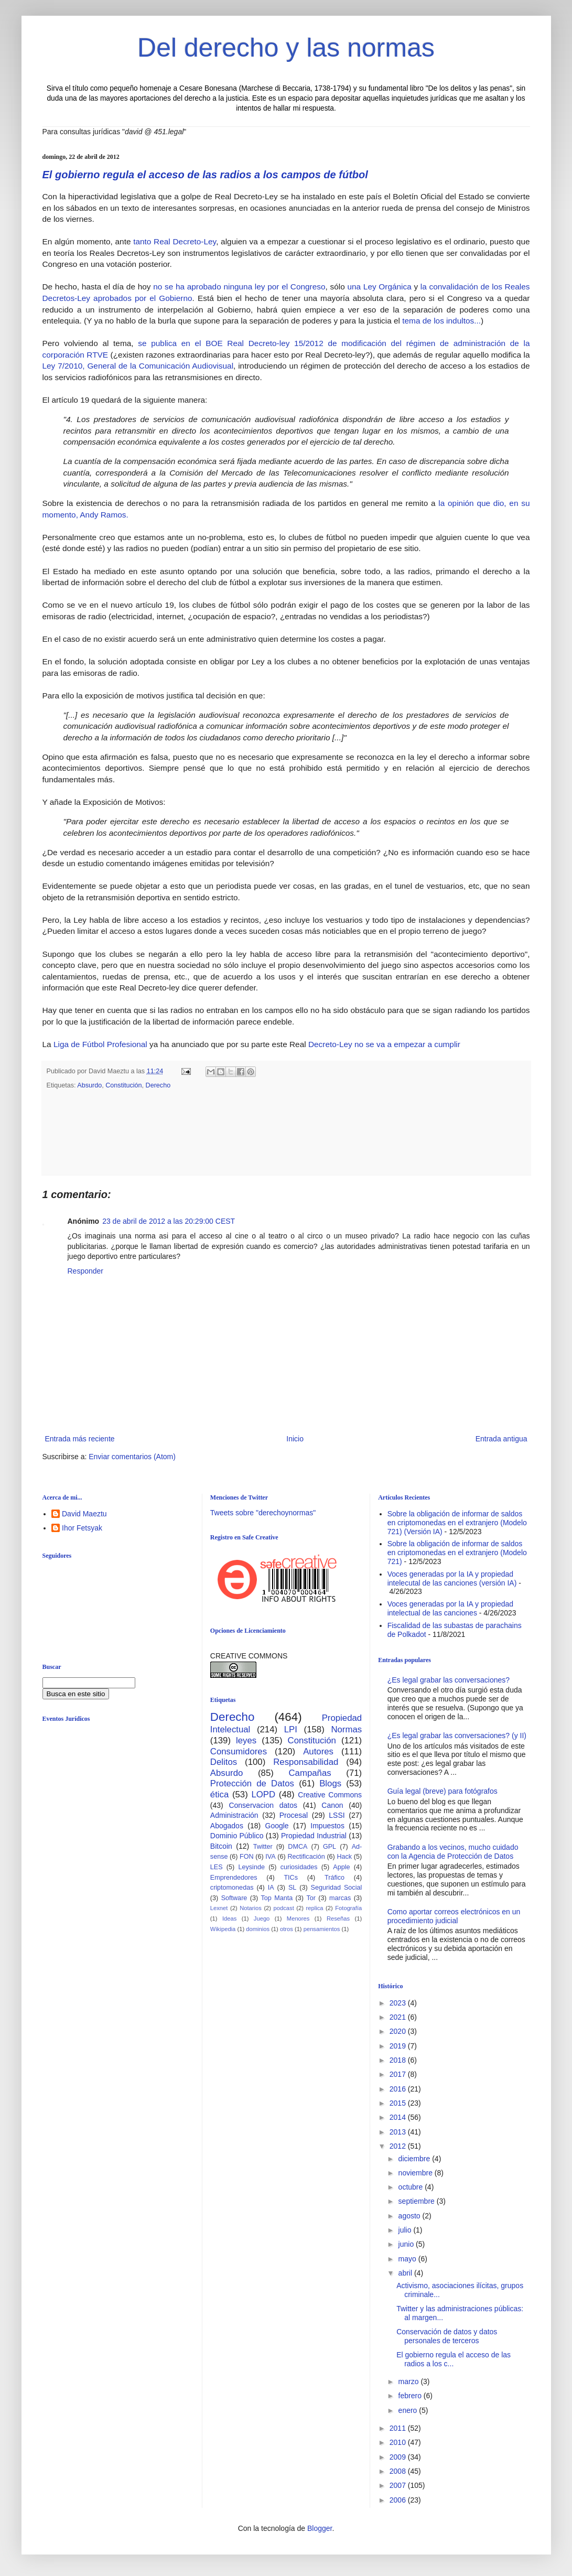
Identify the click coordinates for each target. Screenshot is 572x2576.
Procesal (293, 1815)
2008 (399, 2471)
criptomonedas (232, 1887)
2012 (399, 2146)
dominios (257, 1929)
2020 (399, 2031)
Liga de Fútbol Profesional (100, 1044)
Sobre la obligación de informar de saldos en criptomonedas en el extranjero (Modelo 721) (457, 1552)
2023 (399, 2003)
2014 (399, 2117)
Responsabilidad (305, 1762)
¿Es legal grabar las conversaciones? (448, 1680)
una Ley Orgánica (379, 286)
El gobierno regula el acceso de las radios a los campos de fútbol (205, 174)
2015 (399, 2103)
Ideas (229, 1918)
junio (407, 2244)
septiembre (417, 2201)
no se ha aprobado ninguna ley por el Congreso (239, 286)
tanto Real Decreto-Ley (174, 241)
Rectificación (306, 1856)
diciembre (415, 2158)
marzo (409, 2381)
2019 (399, 2046)
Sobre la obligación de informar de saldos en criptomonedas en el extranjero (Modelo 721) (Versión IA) (457, 1523)
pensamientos (322, 1929)
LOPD (263, 1794)
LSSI (336, 1815)
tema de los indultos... (441, 320)
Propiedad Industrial (314, 1835)
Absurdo (89, 1085)
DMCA (297, 1846)
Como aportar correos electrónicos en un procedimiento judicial (454, 1916)
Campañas (310, 1773)
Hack (344, 1856)
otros (286, 1929)
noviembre (416, 2173)
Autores (318, 1751)
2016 (399, 2089)
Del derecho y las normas (286, 47)
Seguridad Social (336, 1887)
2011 (399, 2428)
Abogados (226, 1825)
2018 (399, 2060)
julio (406, 2230)
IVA (270, 1856)
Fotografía (348, 1908)
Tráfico (334, 1877)
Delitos (223, 1762)
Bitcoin (221, 1846)
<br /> (123, 1815)
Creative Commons (330, 1795)
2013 (399, 2132)
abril (406, 2273)
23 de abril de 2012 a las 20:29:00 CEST (168, 1221)
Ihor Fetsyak (82, 1528)
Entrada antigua (501, 1439)
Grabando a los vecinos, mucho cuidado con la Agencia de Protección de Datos (453, 1851)
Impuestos (327, 1825)
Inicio (295, 1439)
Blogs (330, 1783)
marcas (340, 1898)
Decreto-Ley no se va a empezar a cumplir (384, 1044)
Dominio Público (237, 1835)
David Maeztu (84, 1514)
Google (277, 1825)
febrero (411, 2395)
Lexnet (219, 1908)
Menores (298, 1918)
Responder (86, 1271)
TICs (291, 1877)
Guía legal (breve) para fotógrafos (442, 1791)
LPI (290, 1729)
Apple (341, 1867)
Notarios (251, 1908)
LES (216, 1867)
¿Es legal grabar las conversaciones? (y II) (456, 1735)
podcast (284, 1908)
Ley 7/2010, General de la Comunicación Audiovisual (138, 365)
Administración (234, 1815)
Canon (332, 1805)
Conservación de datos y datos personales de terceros (446, 2336)
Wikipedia (223, 1929)
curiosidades (299, 1867)
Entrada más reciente (80, 1439)
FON (247, 1856)
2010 (399, 2442)
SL (292, 1887)
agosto (410, 2216)
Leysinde (251, 1867)
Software (234, 1898)
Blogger (319, 2528)
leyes (246, 1740)
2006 (399, 2500)
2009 (399, 2457)
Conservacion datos (263, 1805)
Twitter (263, 1846)
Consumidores (238, 1751)
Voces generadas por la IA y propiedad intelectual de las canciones (450, 1608)
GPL (329, 1846)
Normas (346, 1729)
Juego (261, 1918)
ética (219, 1794)
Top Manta (277, 1898)
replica (314, 1908)
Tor (311, 1898)
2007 (399, 2485)
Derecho (158, 1085)
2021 (399, 2017)
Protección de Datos (252, 1783)
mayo (408, 2259)
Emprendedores (233, 1877)
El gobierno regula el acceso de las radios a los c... (453, 2359)
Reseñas (338, 1918)
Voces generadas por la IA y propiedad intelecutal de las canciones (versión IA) (452, 1578)
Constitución (123, 1085)
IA (271, 1887)
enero (408, 2410)
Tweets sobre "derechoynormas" (263, 1512)
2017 (399, 2074)
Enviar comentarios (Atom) (132, 1456)
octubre (411, 2187)
